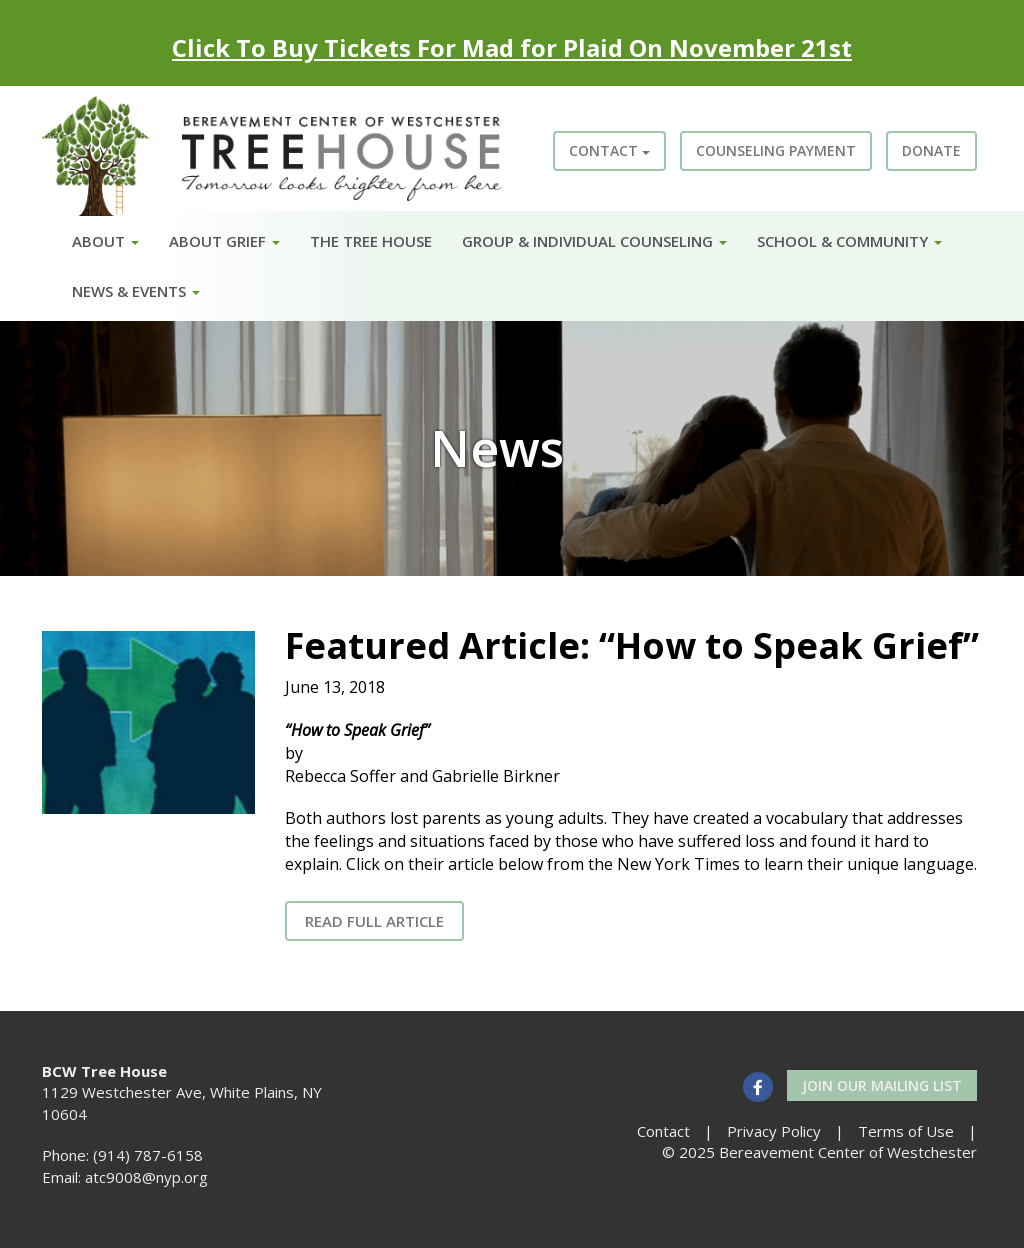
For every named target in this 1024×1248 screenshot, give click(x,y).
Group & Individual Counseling (594, 241)
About (105, 241)
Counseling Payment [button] (776, 150)
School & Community (849, 241)
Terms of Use (906, 1131)
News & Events (136, 291)
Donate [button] (931, 150)
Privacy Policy (774, 1131)
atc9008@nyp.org (146, 1177)
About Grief (224, 241)
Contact (609, 150)
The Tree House (371, 241)
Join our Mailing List (882, 1085)
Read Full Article (374, 921)
